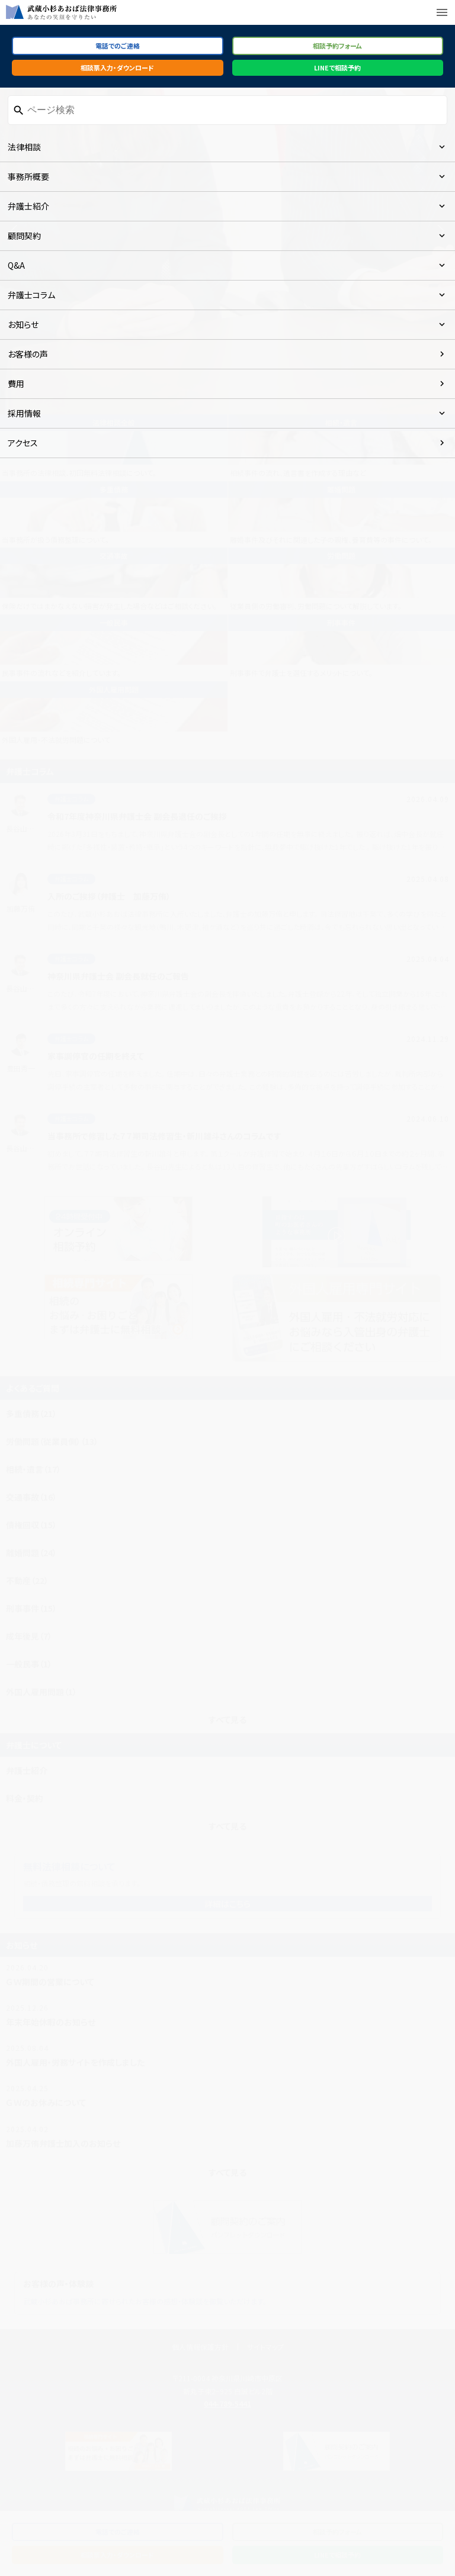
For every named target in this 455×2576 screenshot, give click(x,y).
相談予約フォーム (337, 45)
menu (442, 12)
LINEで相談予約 (337, 67)
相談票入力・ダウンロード (117, 67)
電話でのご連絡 (117, 45)
